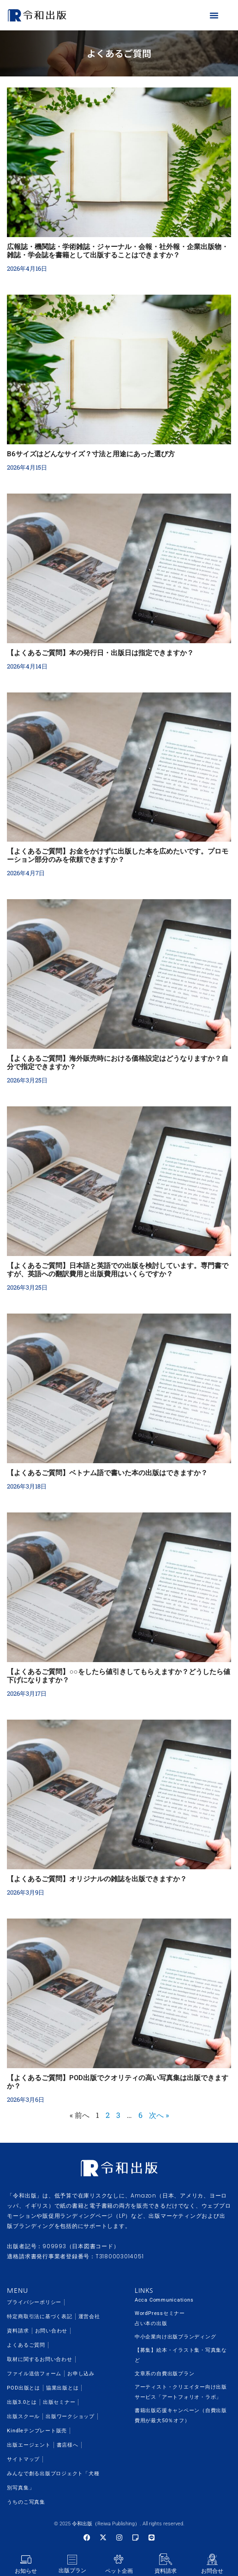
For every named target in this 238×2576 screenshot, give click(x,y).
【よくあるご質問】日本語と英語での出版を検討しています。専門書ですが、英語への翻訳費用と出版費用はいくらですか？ (117, 1270)
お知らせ (26, 2571)
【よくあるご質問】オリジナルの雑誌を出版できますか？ (97, 1879)
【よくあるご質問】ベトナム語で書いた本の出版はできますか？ (107, 1473)
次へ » (159, 2115)
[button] (214, 15)
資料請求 (166, 2571)
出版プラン (72, 2570)
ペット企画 (119, 2571)
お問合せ (212, 2571)
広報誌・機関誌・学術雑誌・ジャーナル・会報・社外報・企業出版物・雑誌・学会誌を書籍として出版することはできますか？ (117, 251)
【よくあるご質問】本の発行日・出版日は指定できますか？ (100, 653)
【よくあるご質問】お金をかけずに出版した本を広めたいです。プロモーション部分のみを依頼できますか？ (117, 855)
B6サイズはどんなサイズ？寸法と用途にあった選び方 (91, 454)
